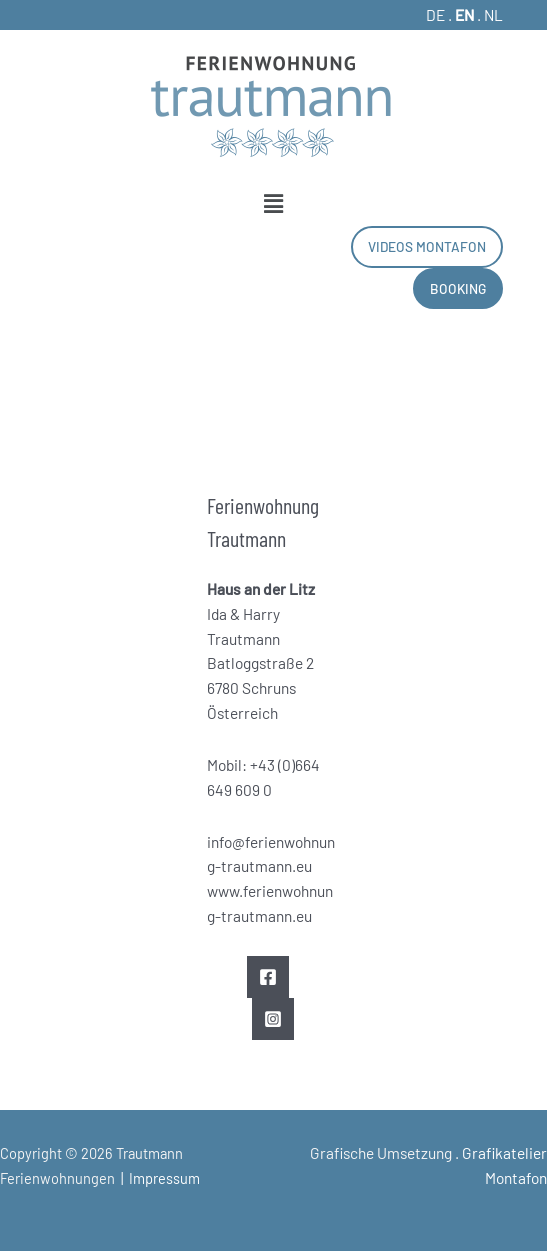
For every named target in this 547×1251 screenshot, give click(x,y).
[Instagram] (273, 1019)
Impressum (164, 1178)
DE (435, 14)
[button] (274, 203)
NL (493, 14)
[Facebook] (268, 977)
